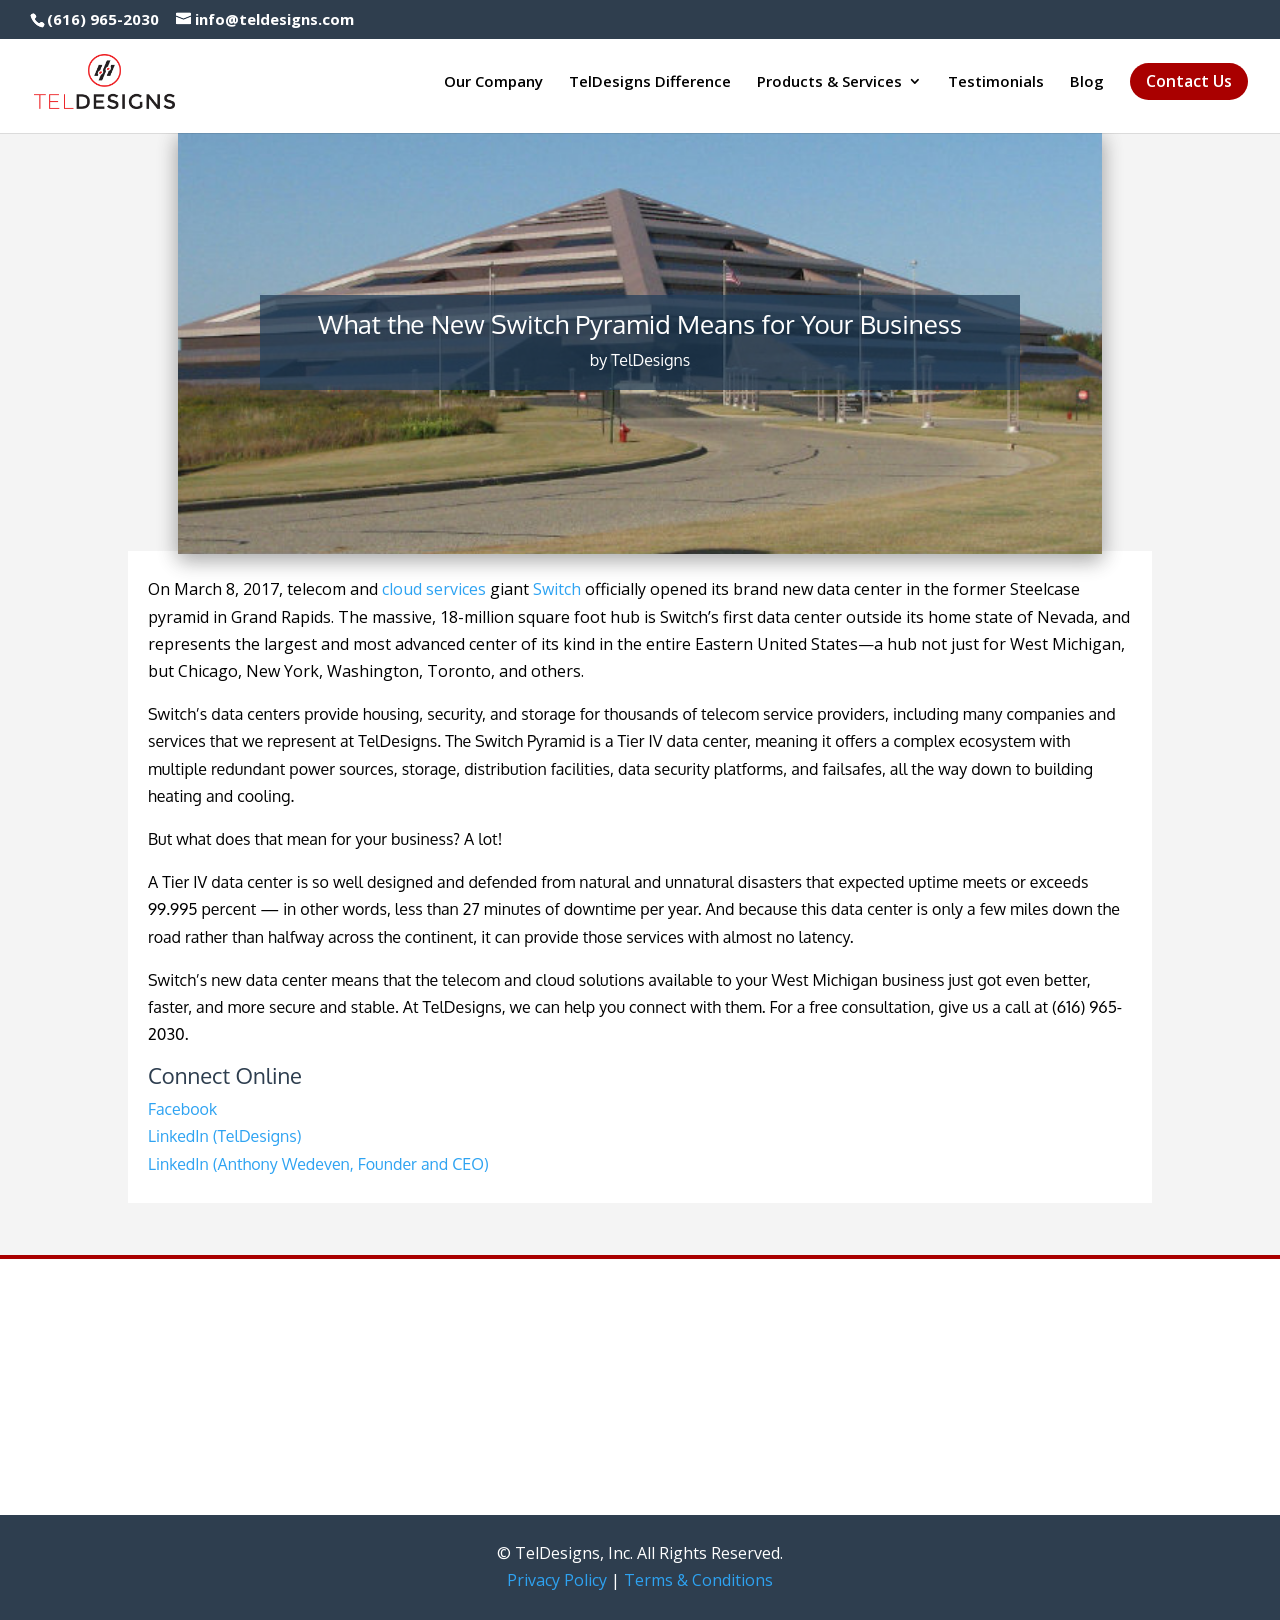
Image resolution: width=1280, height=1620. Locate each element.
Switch (557, 589)
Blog (1087, 82)
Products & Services (829, 82)
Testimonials (996, 82)
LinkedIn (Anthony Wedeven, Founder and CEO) (318, 1164)
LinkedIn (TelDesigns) (224, 1136)
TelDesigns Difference (650, 82)
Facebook (182, 1109)
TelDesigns (650, 360)
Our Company (493, 82)
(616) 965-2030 (103, 19)
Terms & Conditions (698, 1580)
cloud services (434, 589)
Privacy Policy (557, 1580)
